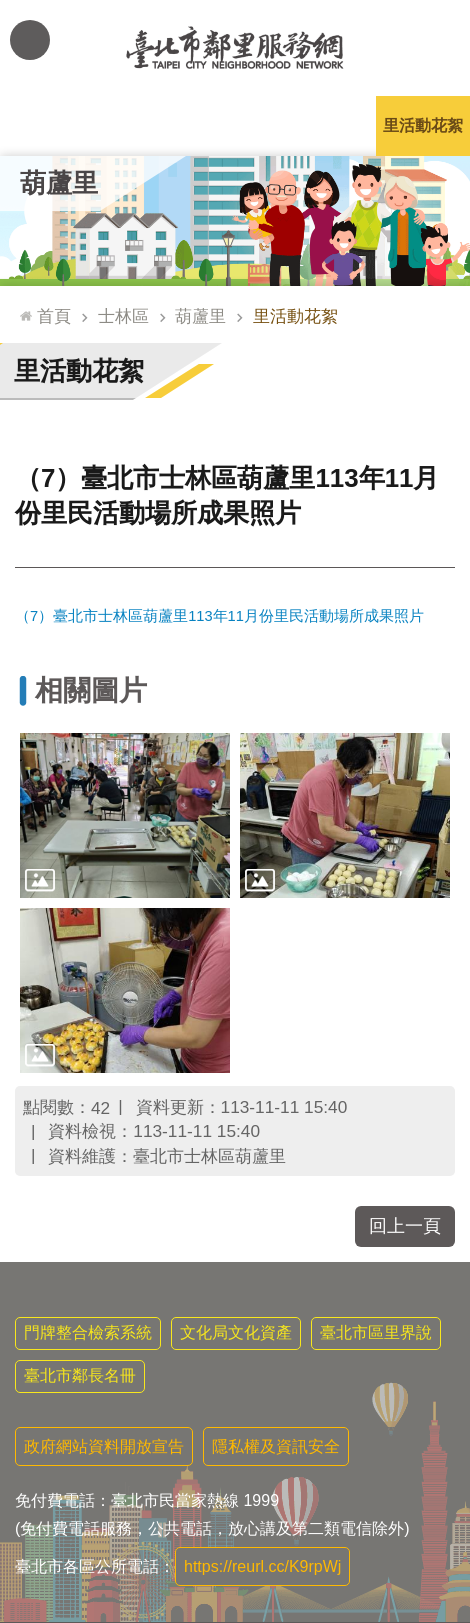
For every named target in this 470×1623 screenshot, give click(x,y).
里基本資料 (235, 125)
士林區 (123, 316)
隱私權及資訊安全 (276, 1446)
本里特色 (329, 125)
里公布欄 (47, 125)
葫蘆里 (59, 183)
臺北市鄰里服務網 (235, 48)
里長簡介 (141, 125)
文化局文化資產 (236, 1332)
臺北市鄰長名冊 (80, 1375)
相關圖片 (91, 690)
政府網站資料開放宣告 (104, 1446)
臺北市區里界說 (376, 1332)
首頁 (54, 316)
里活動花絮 (423, 125)
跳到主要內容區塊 (10, 10)
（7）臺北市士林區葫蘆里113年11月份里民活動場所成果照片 (219, 616)
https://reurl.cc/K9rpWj (262, 1566)
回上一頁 (405, 1226)
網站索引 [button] (30, 40)
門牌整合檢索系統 (88, 1332)
